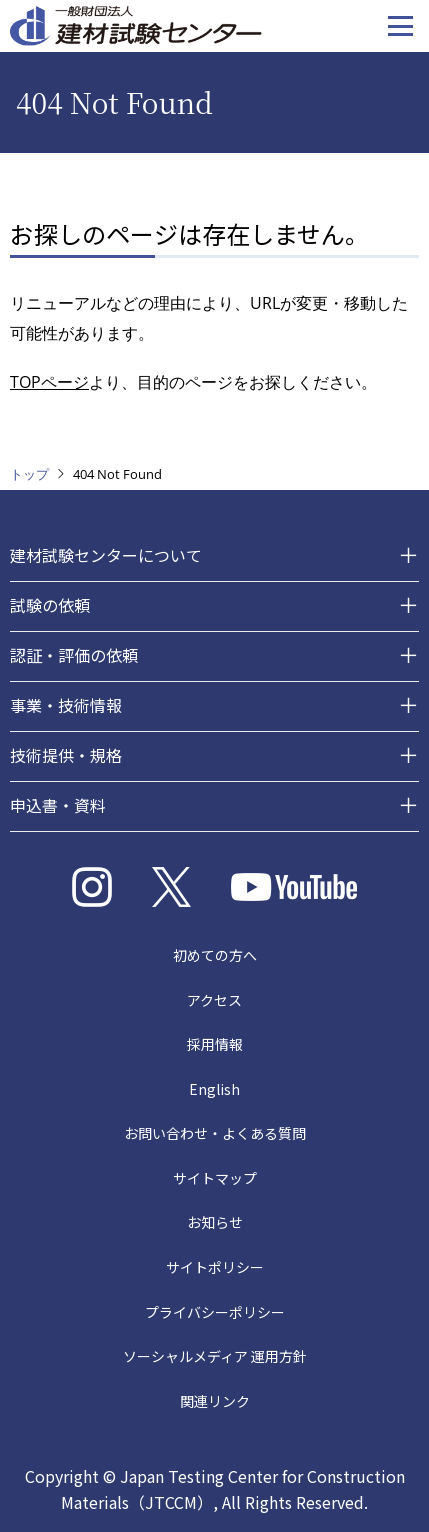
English (214, 1089)
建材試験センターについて (106, 555)
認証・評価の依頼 (74, 655)
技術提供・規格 (66, 755)
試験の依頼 (50, 605)
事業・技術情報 (66, 705)
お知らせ (215, 1222)
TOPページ (49, 382)
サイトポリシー (215, 1267)
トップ (29, 474)
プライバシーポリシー (215, 1312)
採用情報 (215, 1044)
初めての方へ (215, 955)
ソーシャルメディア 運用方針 (215, 1356)
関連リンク (215, 1401)
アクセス (214, 1000)
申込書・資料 (58, 805)
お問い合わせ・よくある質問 (215, 1133)
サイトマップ (215, 1178)
